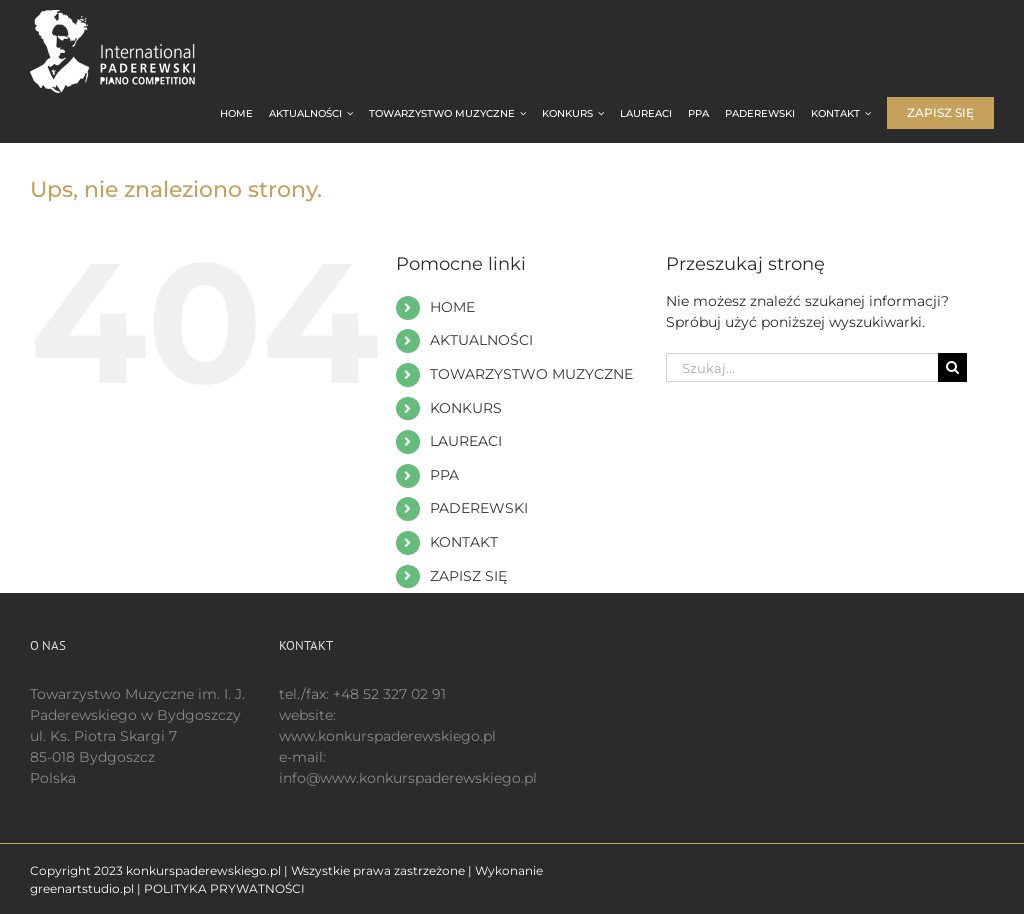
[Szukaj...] (802, 367)
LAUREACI (466, 441)
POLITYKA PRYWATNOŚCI (224, 888)
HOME (452, 307)
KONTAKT (464, 542)
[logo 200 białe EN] (130, 17)
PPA (444, 475)
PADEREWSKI (479, 508)
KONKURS (466, 408)
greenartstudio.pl (82, 888)
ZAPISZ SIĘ (468, 576)
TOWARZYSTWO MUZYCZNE (531, 374)
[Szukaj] (952, 367)
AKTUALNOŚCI (481, 340)
